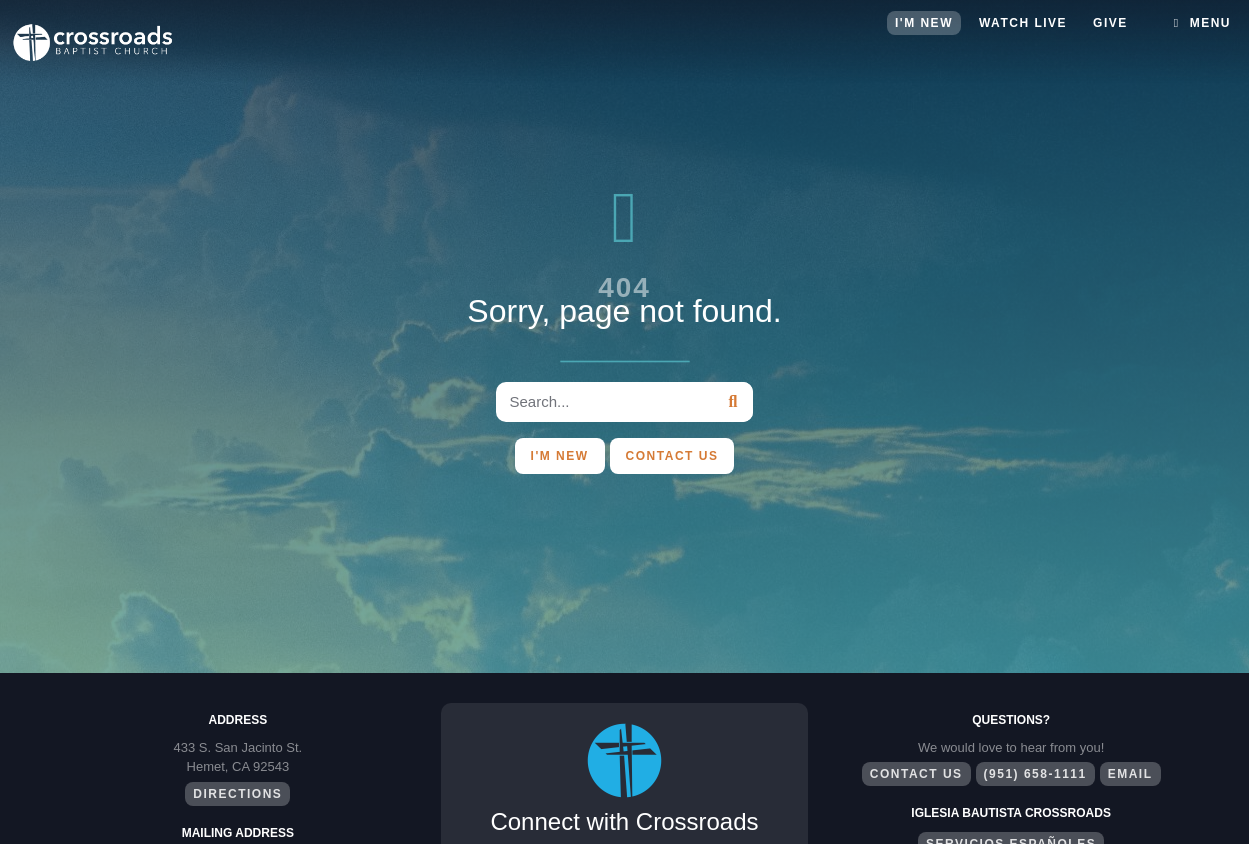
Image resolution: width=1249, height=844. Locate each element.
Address (237, 720)
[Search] (733, 402)
